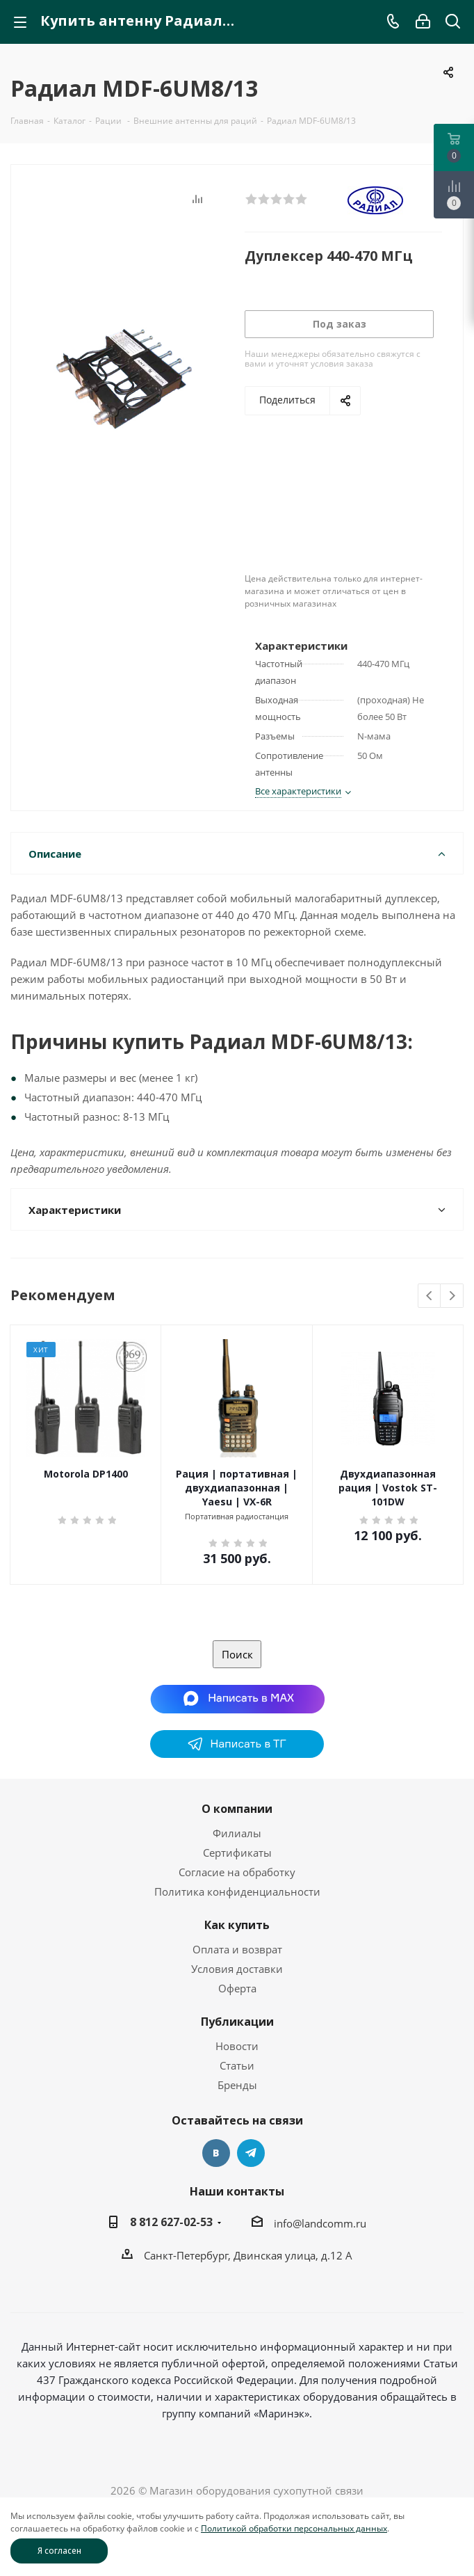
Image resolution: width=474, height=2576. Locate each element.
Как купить (237, 1925)
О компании (237, 1808)
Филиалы (237, 1833)
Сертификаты (237, 1852)
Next (452, 1296)
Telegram (251, 2153)
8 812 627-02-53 (171, 2222)
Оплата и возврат (237, 1949)
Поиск (237, 1654)
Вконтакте (216, 2153)
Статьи (237, 2065)
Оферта (237, 1988)
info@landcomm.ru (320, 2223)
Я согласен (59, 2551)
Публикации (237, 2021)
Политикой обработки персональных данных (294, 2528)
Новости (237, 2046)
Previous (429, 1296)
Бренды (237, 2085)
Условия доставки (237, 1969)
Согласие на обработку (237, 1872)
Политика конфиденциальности (237, 1891)
